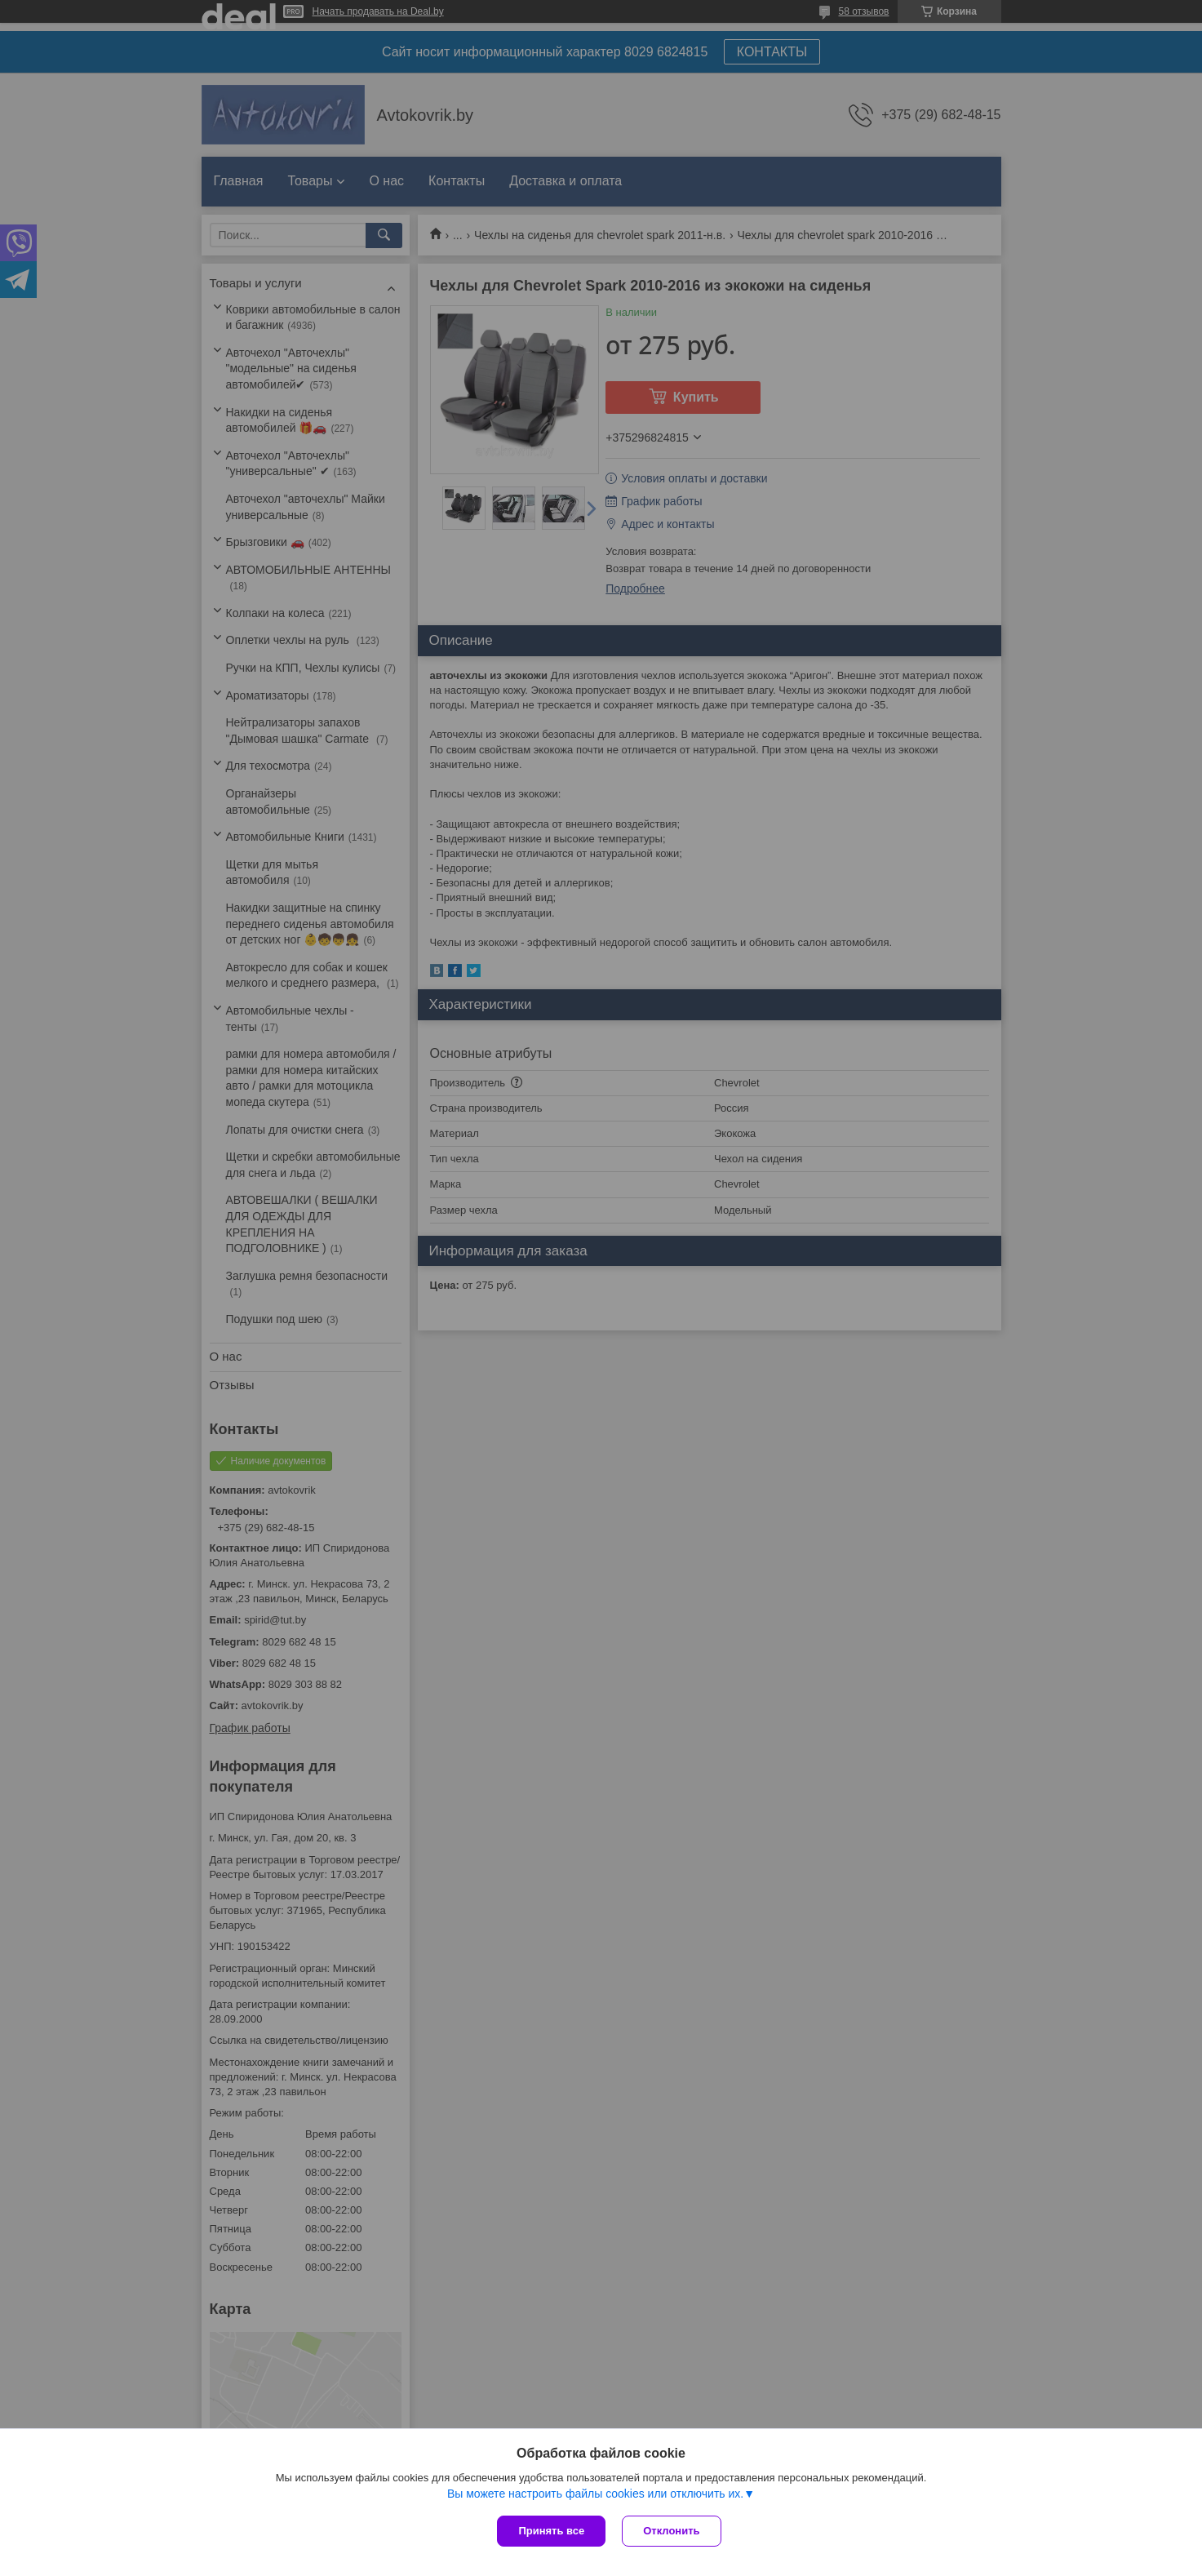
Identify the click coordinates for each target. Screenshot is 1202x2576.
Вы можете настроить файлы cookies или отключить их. (595, 2493)
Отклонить (671, 2531)
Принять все (551, 2531)
